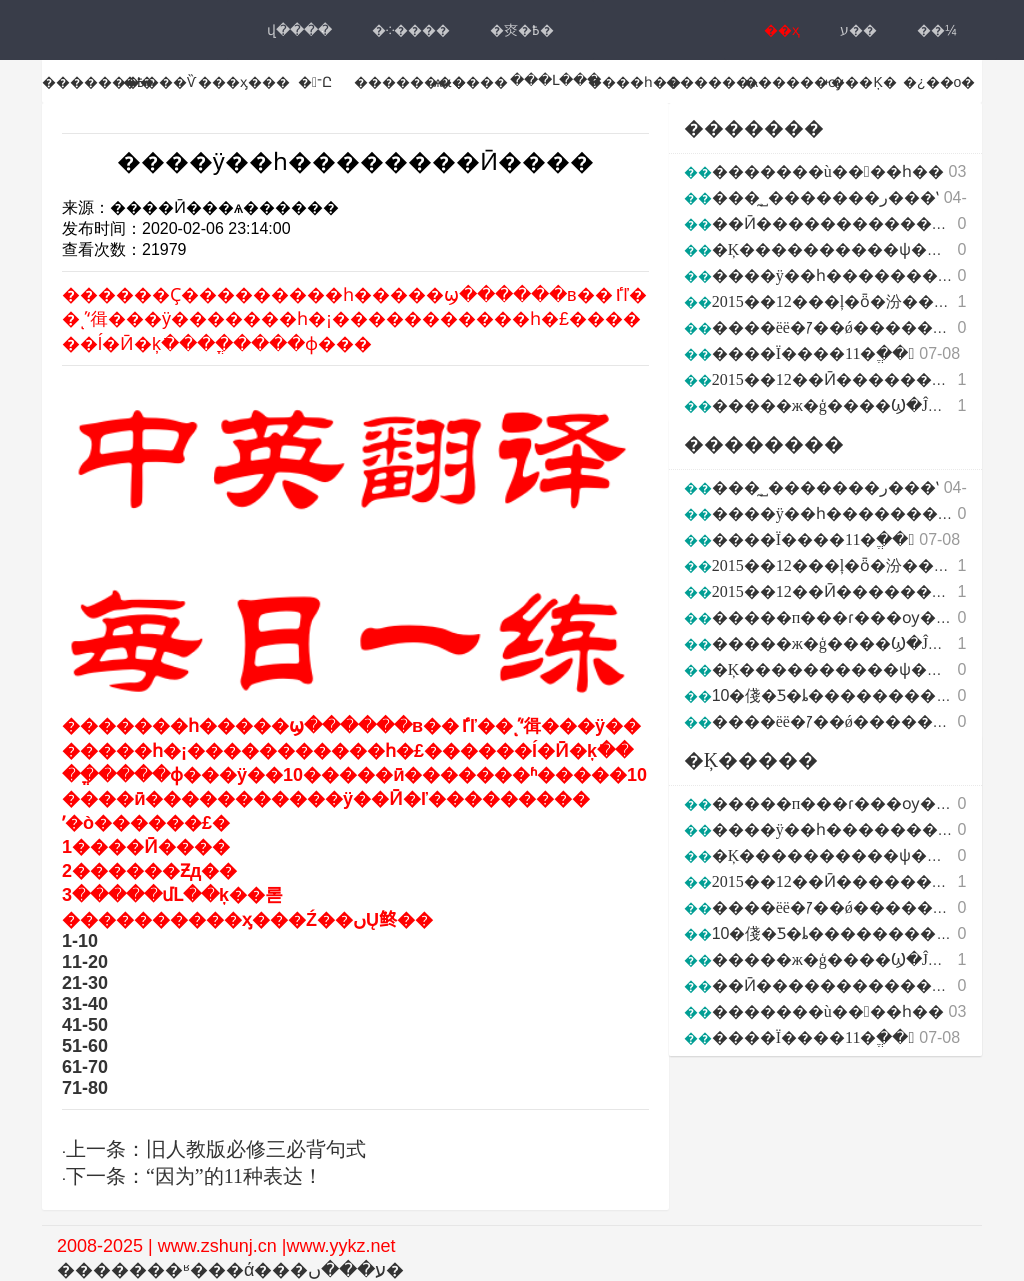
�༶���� (411, 30)
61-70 (85, 1067)
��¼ (937, 30)
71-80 (85, 1088)
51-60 (85, 1046)
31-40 (85, 1004)
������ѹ (793, 82)
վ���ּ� (299, 30)
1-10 (80, 941)
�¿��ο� (939, 82)
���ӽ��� (244, 82)
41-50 (85, 1025)
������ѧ (712, 82)
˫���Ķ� (860, 82)
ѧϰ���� (471, 82)
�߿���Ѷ (159, 82)
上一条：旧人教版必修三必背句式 (216, 1149)
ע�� (858, 30)
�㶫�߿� (522, 30)
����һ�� (634, 82)
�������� (98, 82)
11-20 (85, 962)
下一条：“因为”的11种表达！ (194, 1176)
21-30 (85, 983)
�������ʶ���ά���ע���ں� (230, 1270)
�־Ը (315, 82)
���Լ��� (555, 80)
